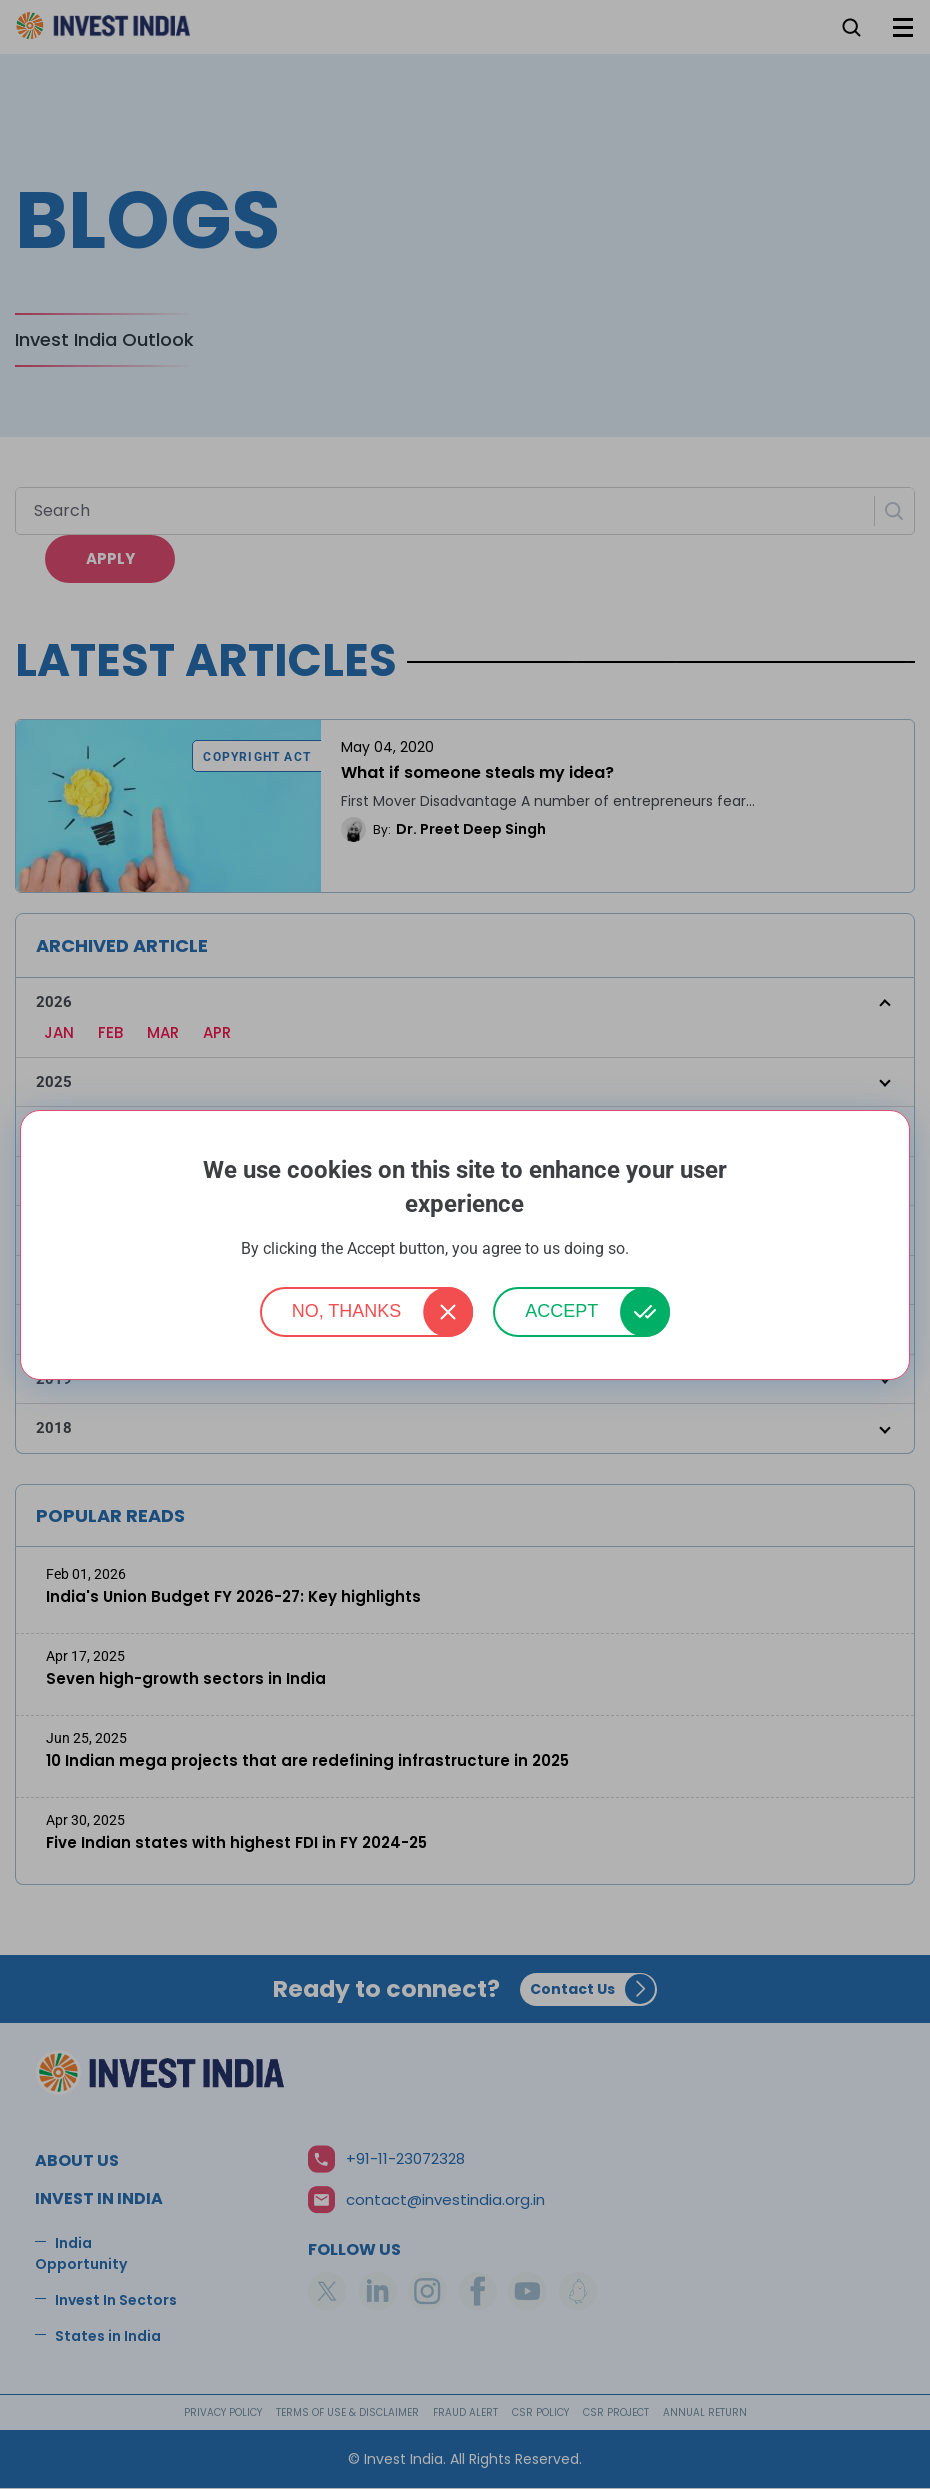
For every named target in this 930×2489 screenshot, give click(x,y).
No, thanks (347, 1311)
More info (661, 1249)
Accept (561, 1311)
